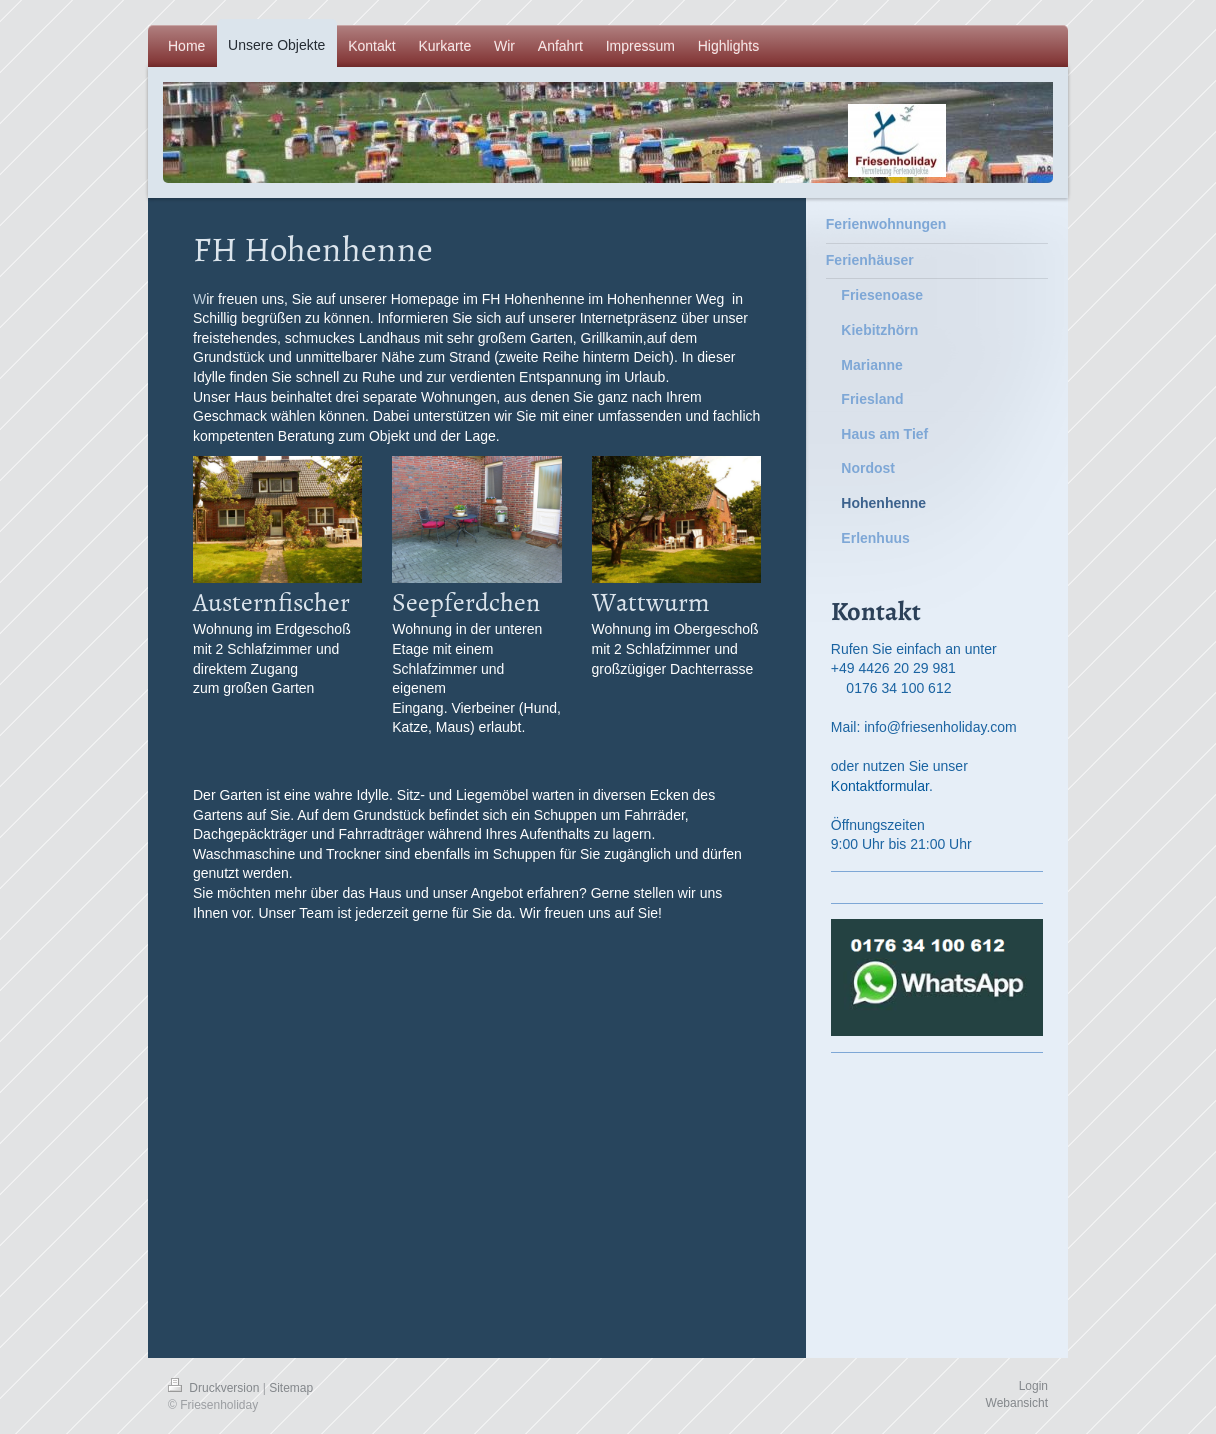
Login (1033, 1386)
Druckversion (215, 1388)
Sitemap (291, 1388)
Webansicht (1017, 1403)
